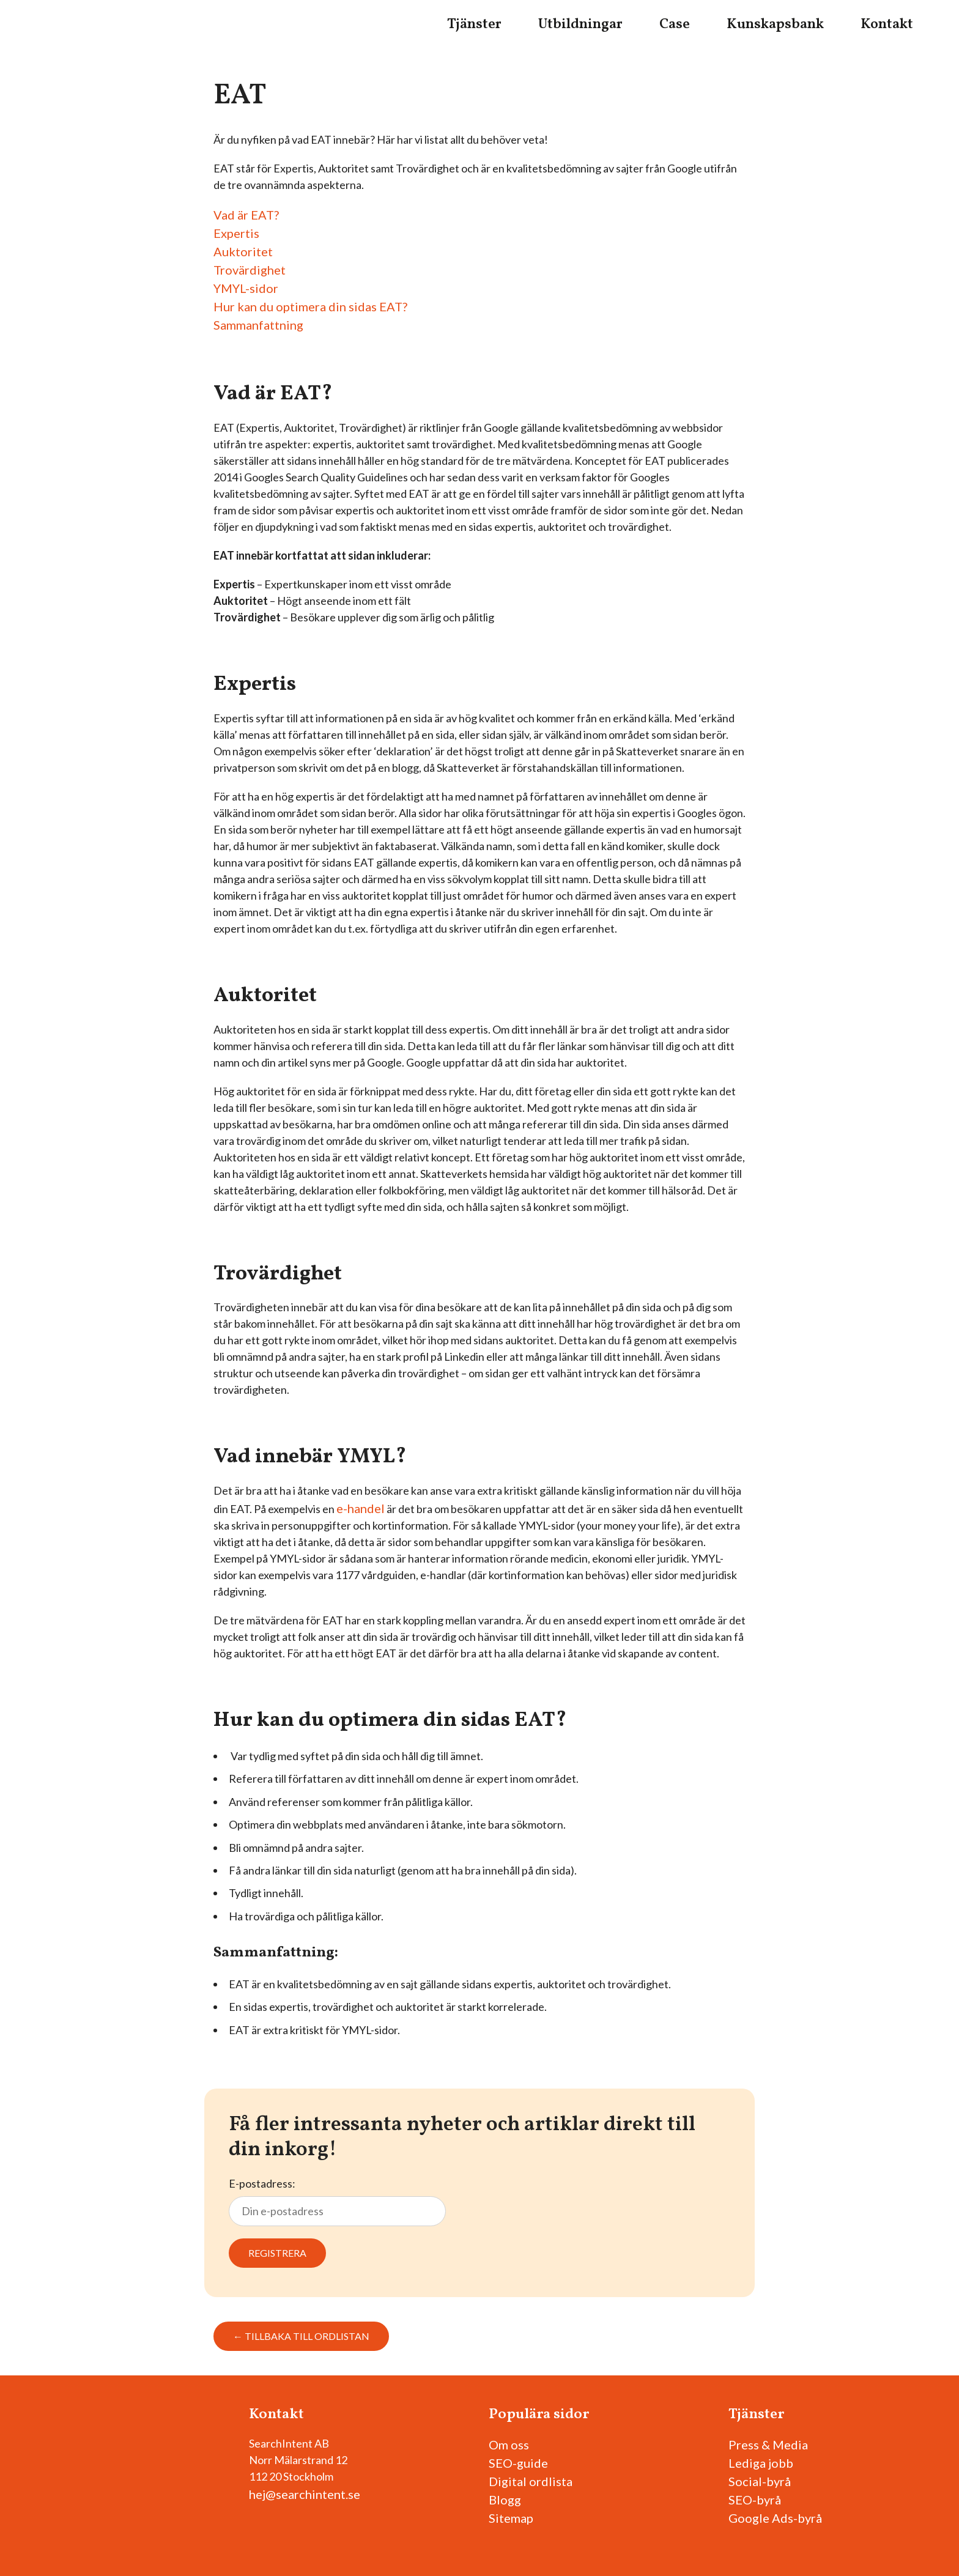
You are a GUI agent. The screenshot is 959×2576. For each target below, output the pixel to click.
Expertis (236, 233)
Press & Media (768, 2444)
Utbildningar (580, 24)
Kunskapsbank (775, 24)
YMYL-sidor (245, 288)
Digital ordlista (530, 2481)
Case (674, 24)
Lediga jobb (760, 2463)
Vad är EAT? (246, 214)
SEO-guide (518, 2463)
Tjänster (474, 24)
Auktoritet (243, 251)
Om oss (509, 2444)
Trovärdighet (249, 269)
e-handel (360, 1508)
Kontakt (887, 24)
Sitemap (511, 2518)
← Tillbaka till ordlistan (301, 2336)
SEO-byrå (754, 2499)
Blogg (505, 2499)
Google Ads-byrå (775, 2518)
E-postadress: (337, 2202)
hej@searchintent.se (304, 2494)
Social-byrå (759, 2481)
